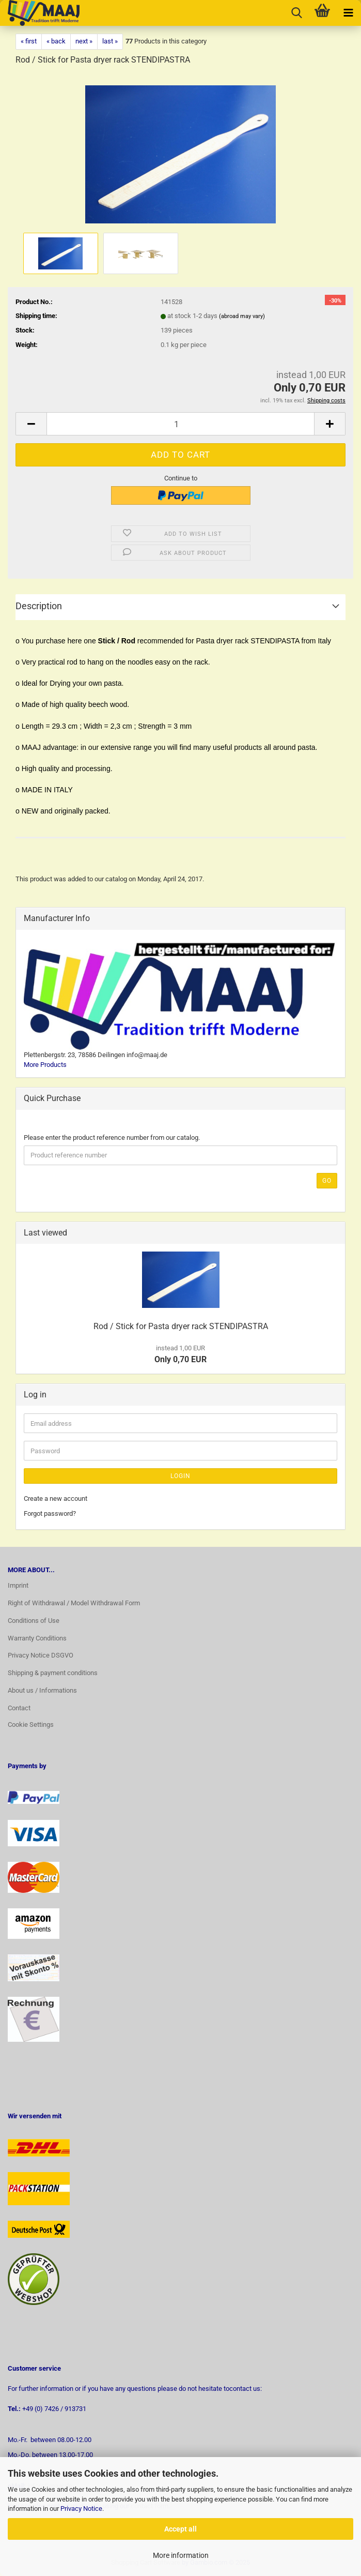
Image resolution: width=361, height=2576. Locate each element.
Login (180, 1476)
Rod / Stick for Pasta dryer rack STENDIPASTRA (180, 1326)
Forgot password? (50, 1513)
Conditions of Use (33, 1620)
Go (327, 1180)
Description (38, 605)
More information (181, 2555)
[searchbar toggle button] (296, 13)
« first (29, 41)
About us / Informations (42, 1690)
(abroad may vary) (242, 316)
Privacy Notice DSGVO (40, 1655)
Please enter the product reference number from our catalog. (112, 1137)
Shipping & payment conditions (53, 1673)
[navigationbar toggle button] (348, 13)
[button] (30, 423)
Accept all (180, 2529)
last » (110, 41)
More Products (45, 1064)
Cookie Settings (31, 1724)
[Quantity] (180, 423)
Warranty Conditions (37, 1638)
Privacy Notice (81, 2508)
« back (56, 41)
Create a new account (55, 1498)
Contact (19, 1708)
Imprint (18, 1585)
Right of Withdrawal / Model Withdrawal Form (74, 1603)
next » (83, 41)
